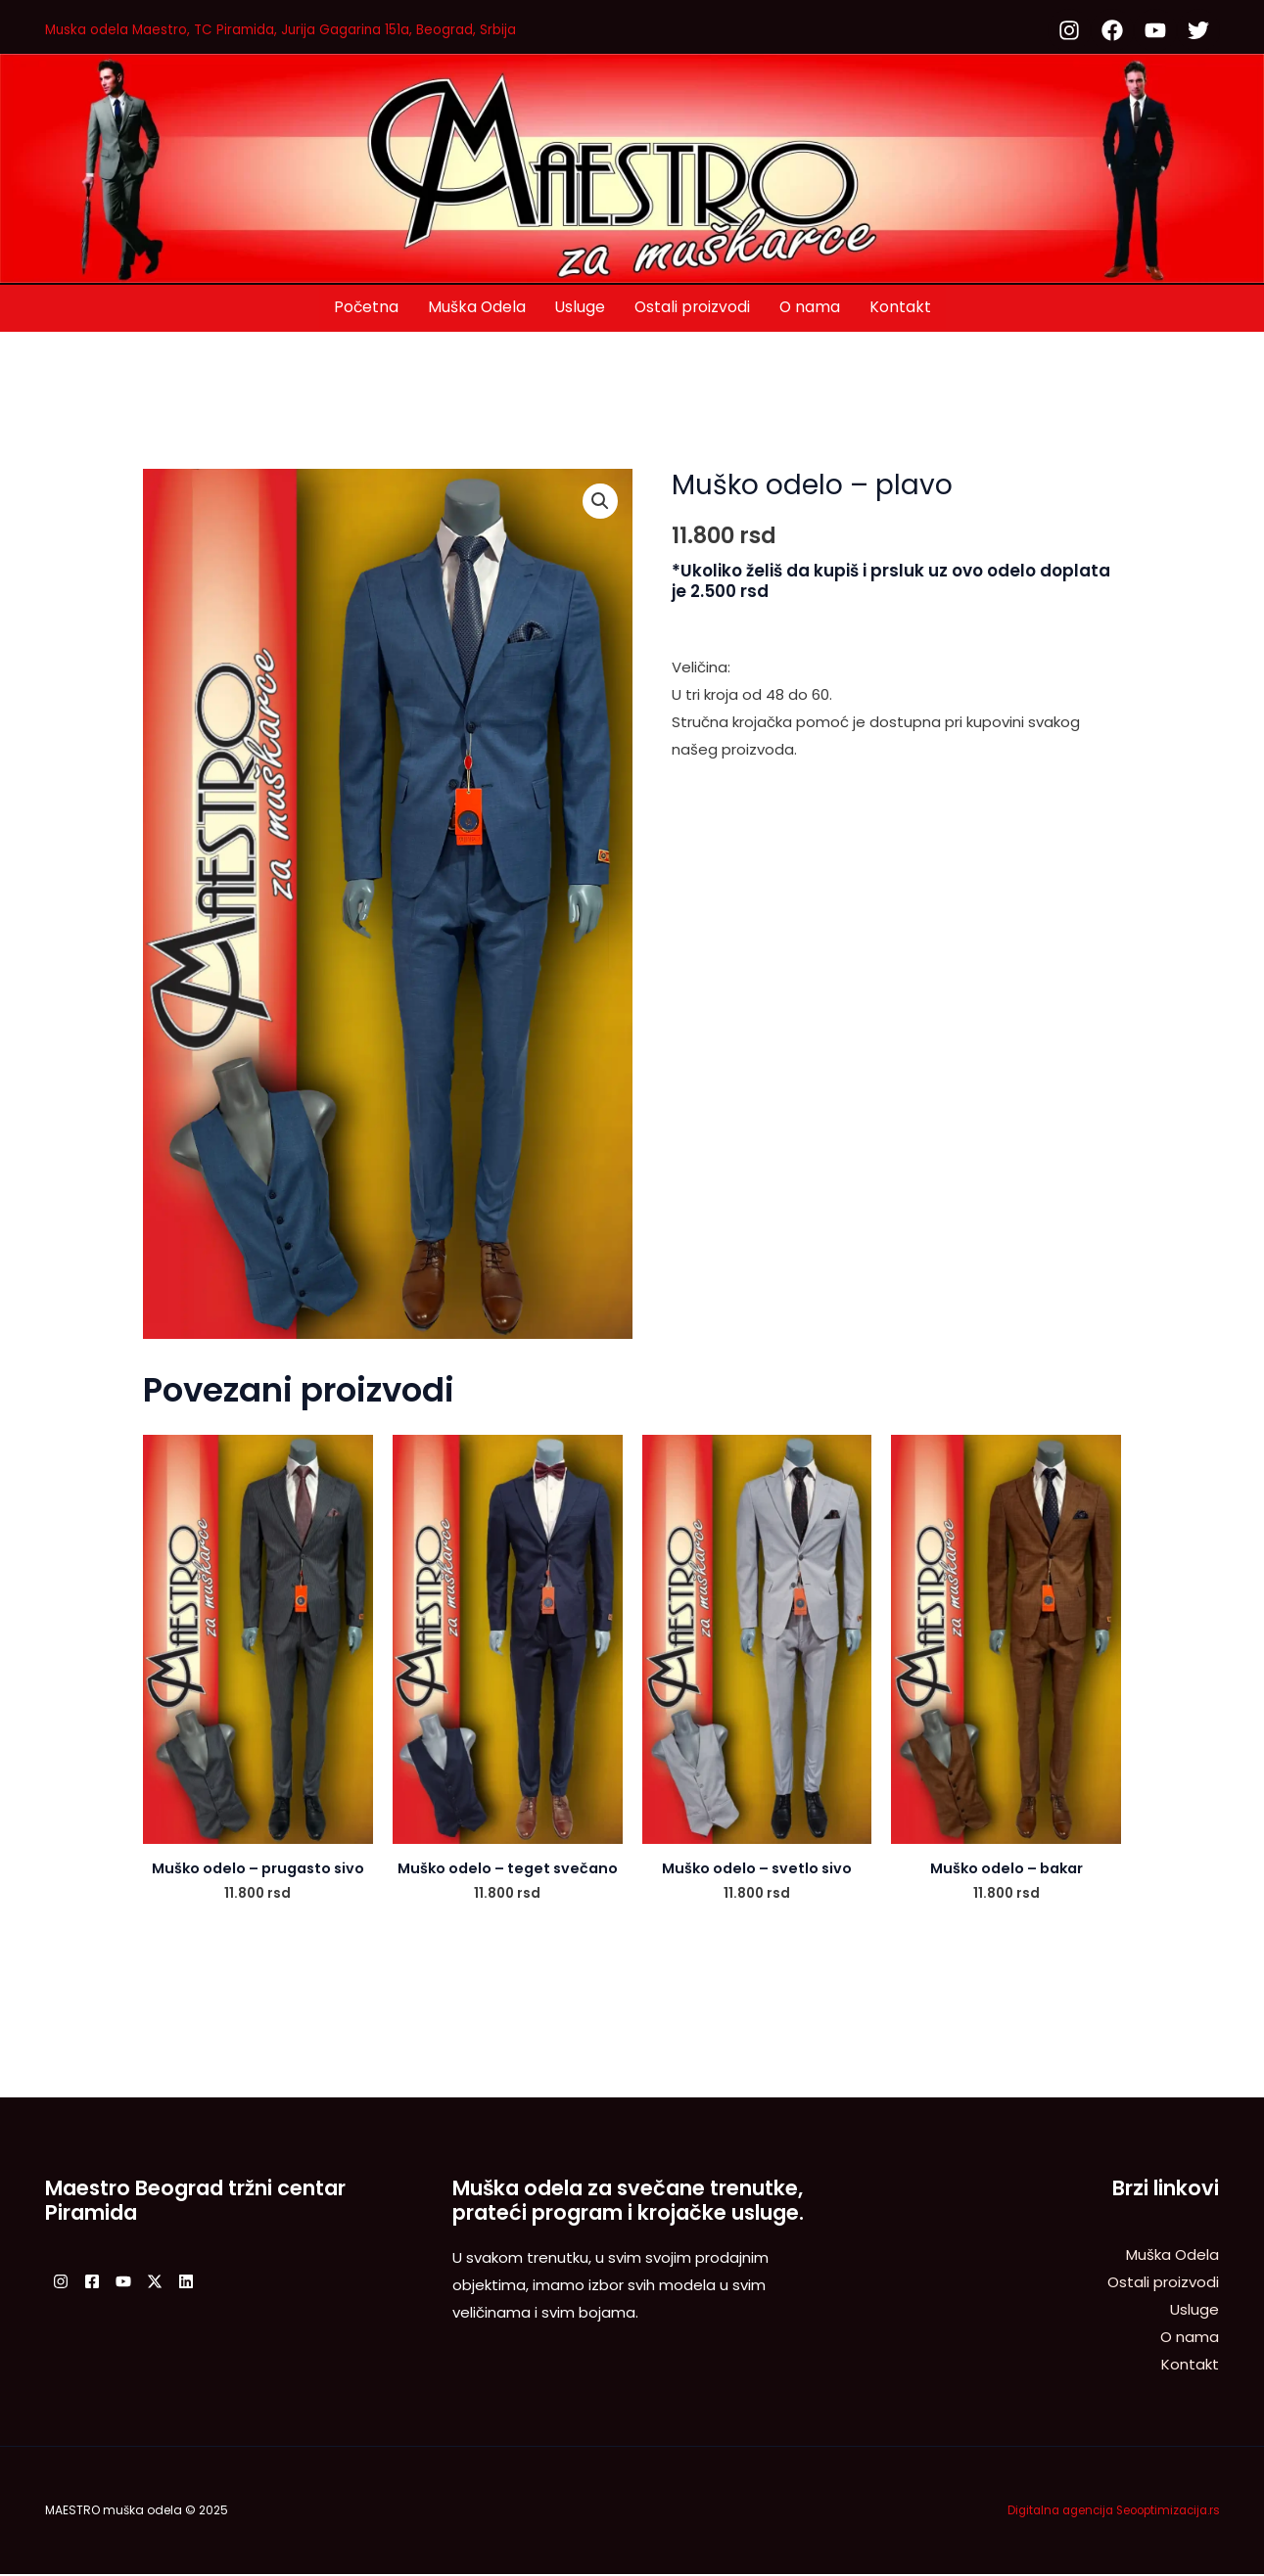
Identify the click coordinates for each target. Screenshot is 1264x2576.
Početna (364, 307)
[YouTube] (147, 2282)
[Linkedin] (233, 2282)
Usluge (579, 307)
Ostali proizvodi (693, 307)
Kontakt (903, 307)
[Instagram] (60, 2282)
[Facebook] (103, 2282)
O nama (812, 307)
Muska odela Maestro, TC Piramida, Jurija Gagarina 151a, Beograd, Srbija (302, 29)
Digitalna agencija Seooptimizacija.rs (1106, 2511)
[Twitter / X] (190, 2282)
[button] (600, 502)
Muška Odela (475, 307)
